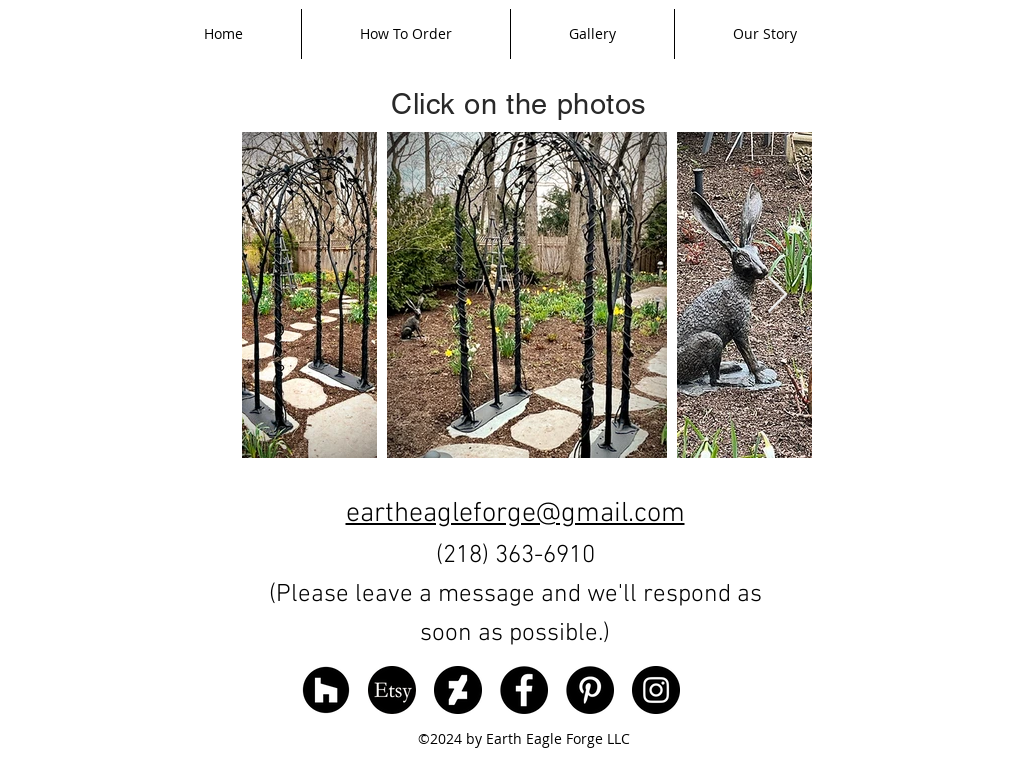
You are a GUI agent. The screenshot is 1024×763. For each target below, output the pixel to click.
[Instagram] (656, 690)
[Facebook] (524, 690)
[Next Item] (777, 295)
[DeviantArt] (458, 690)
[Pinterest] (590, 690)
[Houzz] (326, 690)
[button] (592, 34)
